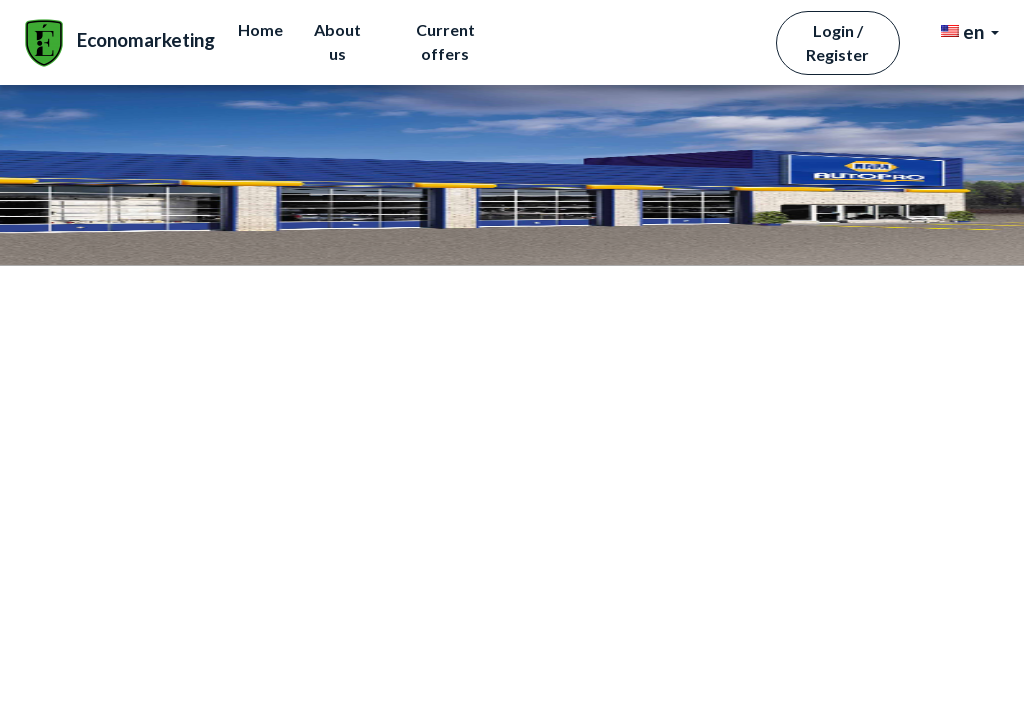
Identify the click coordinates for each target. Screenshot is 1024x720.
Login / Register (842, 38)
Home (511, 37)
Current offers (699, 37)
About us (588, 37)
